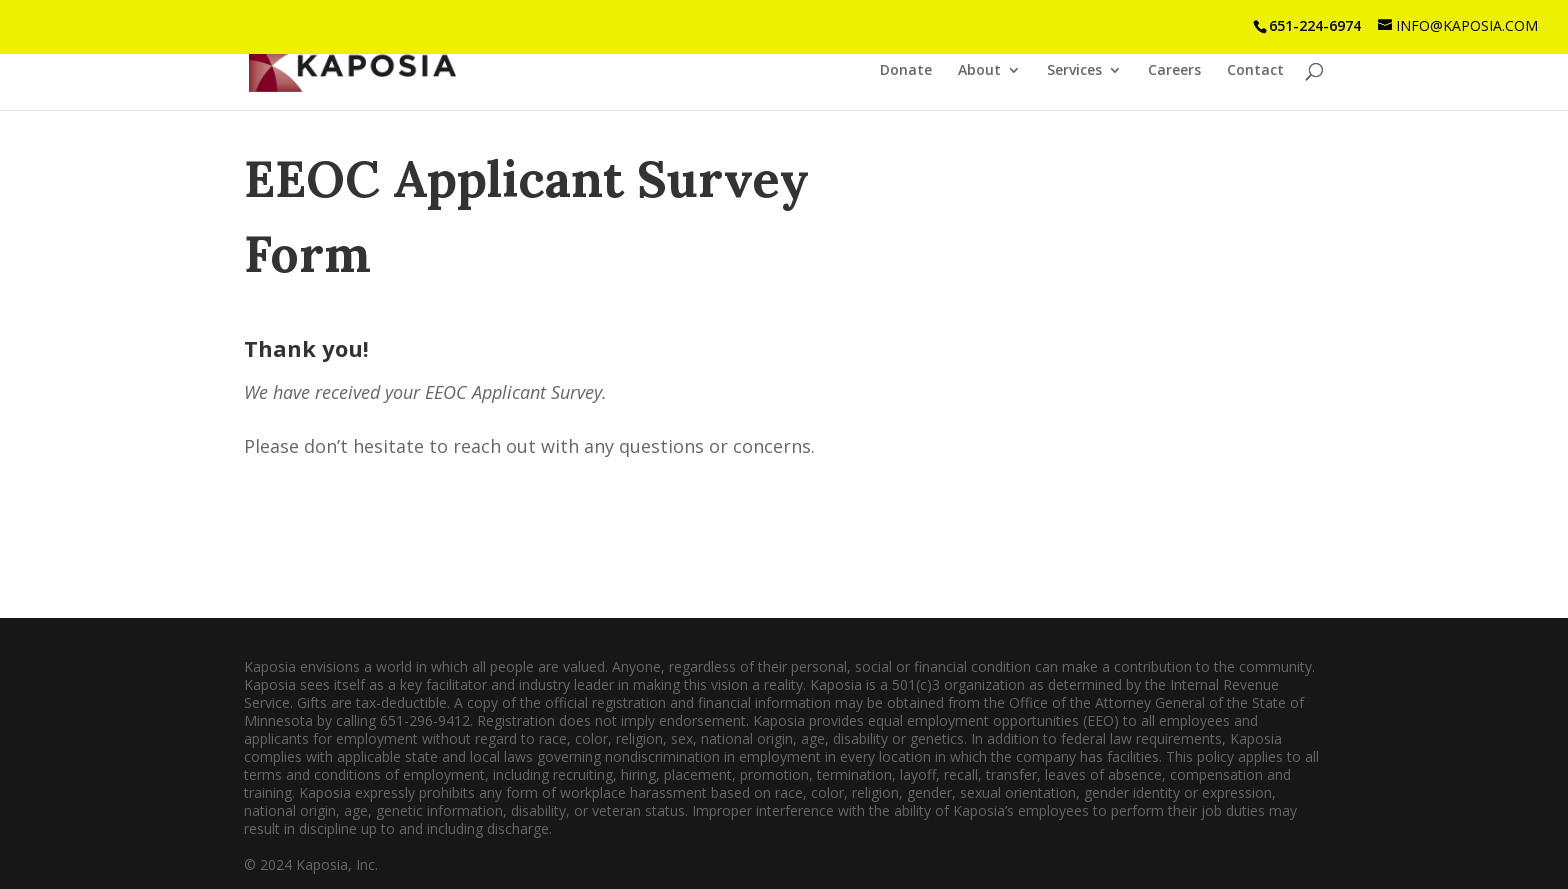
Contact (1255, 71)
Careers (1174, 71)
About (979, 71)
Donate (906, 71)
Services (1074, 71)
